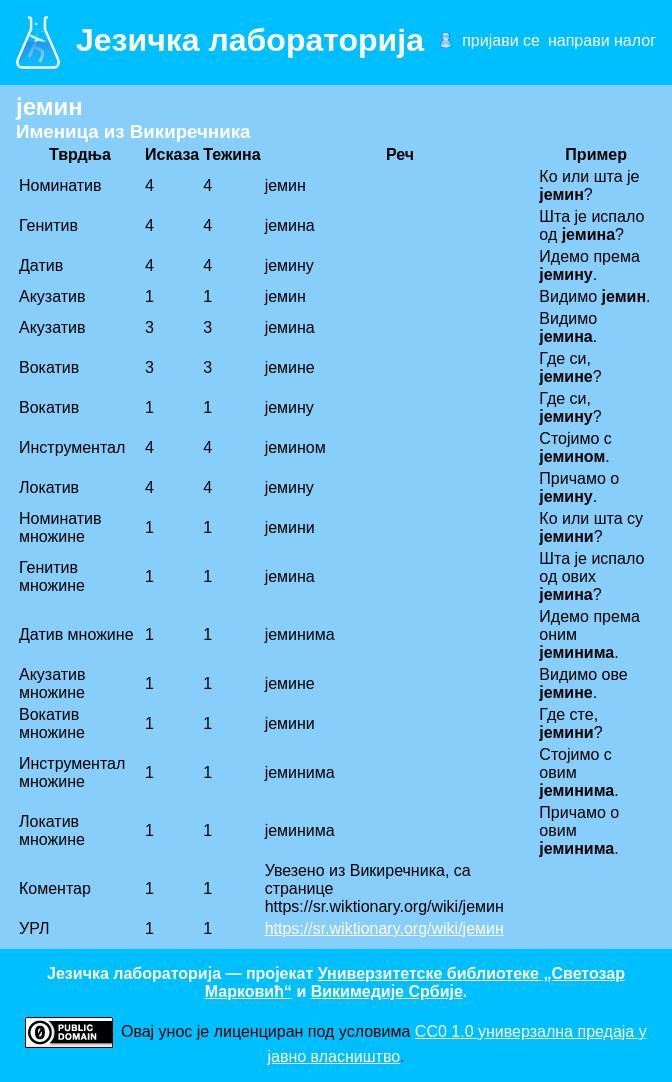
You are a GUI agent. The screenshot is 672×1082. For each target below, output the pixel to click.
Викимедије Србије (387, 991)
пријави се (501, 40)
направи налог (602, 40)
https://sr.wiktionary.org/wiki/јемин (384, 928)
